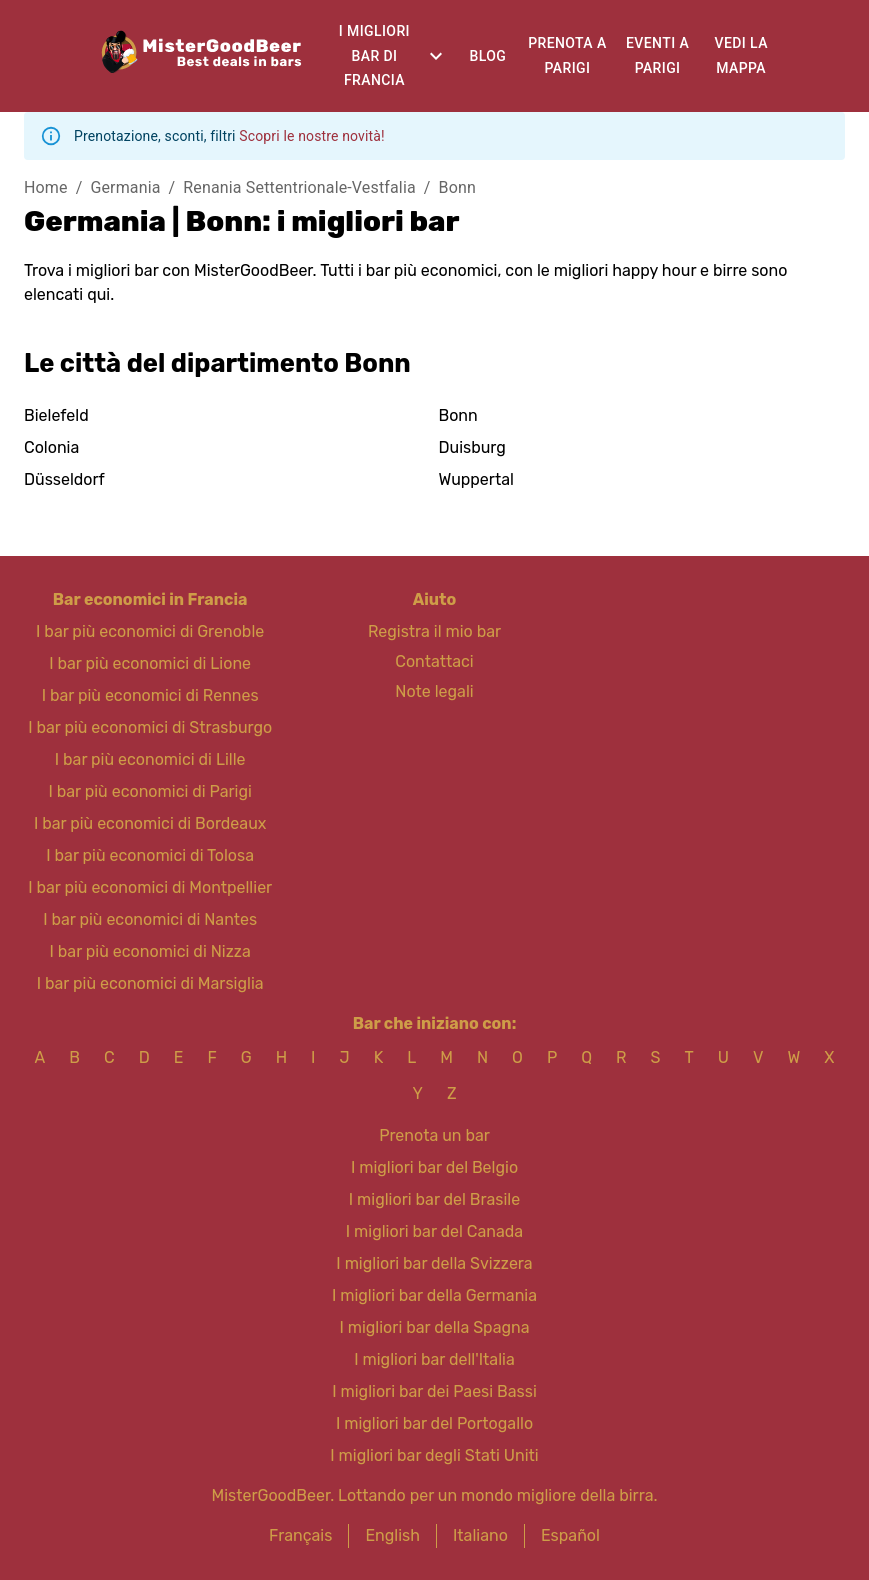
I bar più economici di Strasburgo (150, 727)
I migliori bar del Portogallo (434, 1423)
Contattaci (434, 661)
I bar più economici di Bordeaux (150, 823)
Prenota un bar (434, 1135)
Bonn (457, 187)
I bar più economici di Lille (150, 759)
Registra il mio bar (434, 631)
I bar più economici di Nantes (150, 919)
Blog (488, 56)
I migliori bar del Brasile (434, 1199)
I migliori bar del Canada (434, 1231)
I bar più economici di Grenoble (150, 631)
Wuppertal (476, 479)
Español (570, 1535)
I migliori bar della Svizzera (434, 1263)
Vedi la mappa (741, 55)
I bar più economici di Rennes (150, 695)
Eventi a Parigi (657, 55)
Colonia (51, 447)
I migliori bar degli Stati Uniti (434, 1455)
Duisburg (472, 447)
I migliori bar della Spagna (434, 1327)
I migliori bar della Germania (434, 1295)
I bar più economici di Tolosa (150, 855)
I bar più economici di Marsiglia (150, 983)
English (392, 1535)
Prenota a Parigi (567, 55)
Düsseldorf (64, 479)
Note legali (434, 691)
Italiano (480, 1535)
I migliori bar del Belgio (434, 1167)
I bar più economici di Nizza (150, 951)
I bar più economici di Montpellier (150, 887)
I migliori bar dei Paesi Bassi (434, 1391)
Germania (125, 187)
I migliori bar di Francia (374, 55)
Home (46, 187)
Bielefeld (56, 415)
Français (300, 1535)
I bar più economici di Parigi (149, 791)
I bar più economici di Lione (150, 663)
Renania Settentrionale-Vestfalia (299, 187)
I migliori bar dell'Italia (434, 1359)
